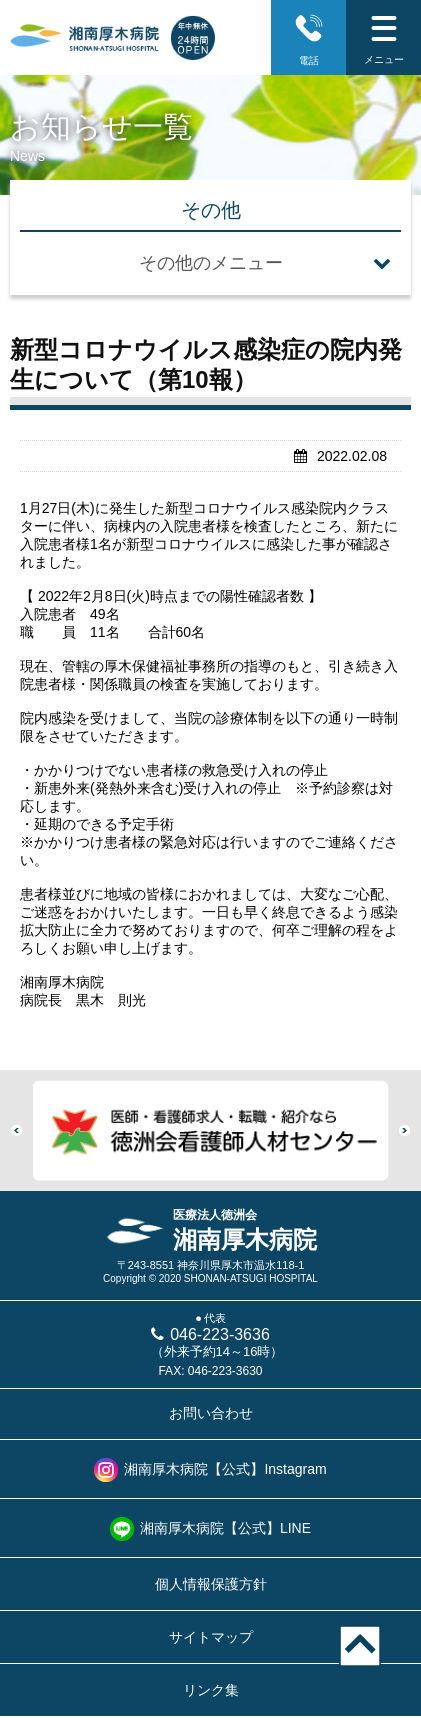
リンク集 (211, 1690)
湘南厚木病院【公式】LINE (225, 1528)
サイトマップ (211, 1637)
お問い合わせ (211, 1413)
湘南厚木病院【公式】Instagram (225, 1469)
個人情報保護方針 (211, 1584)
